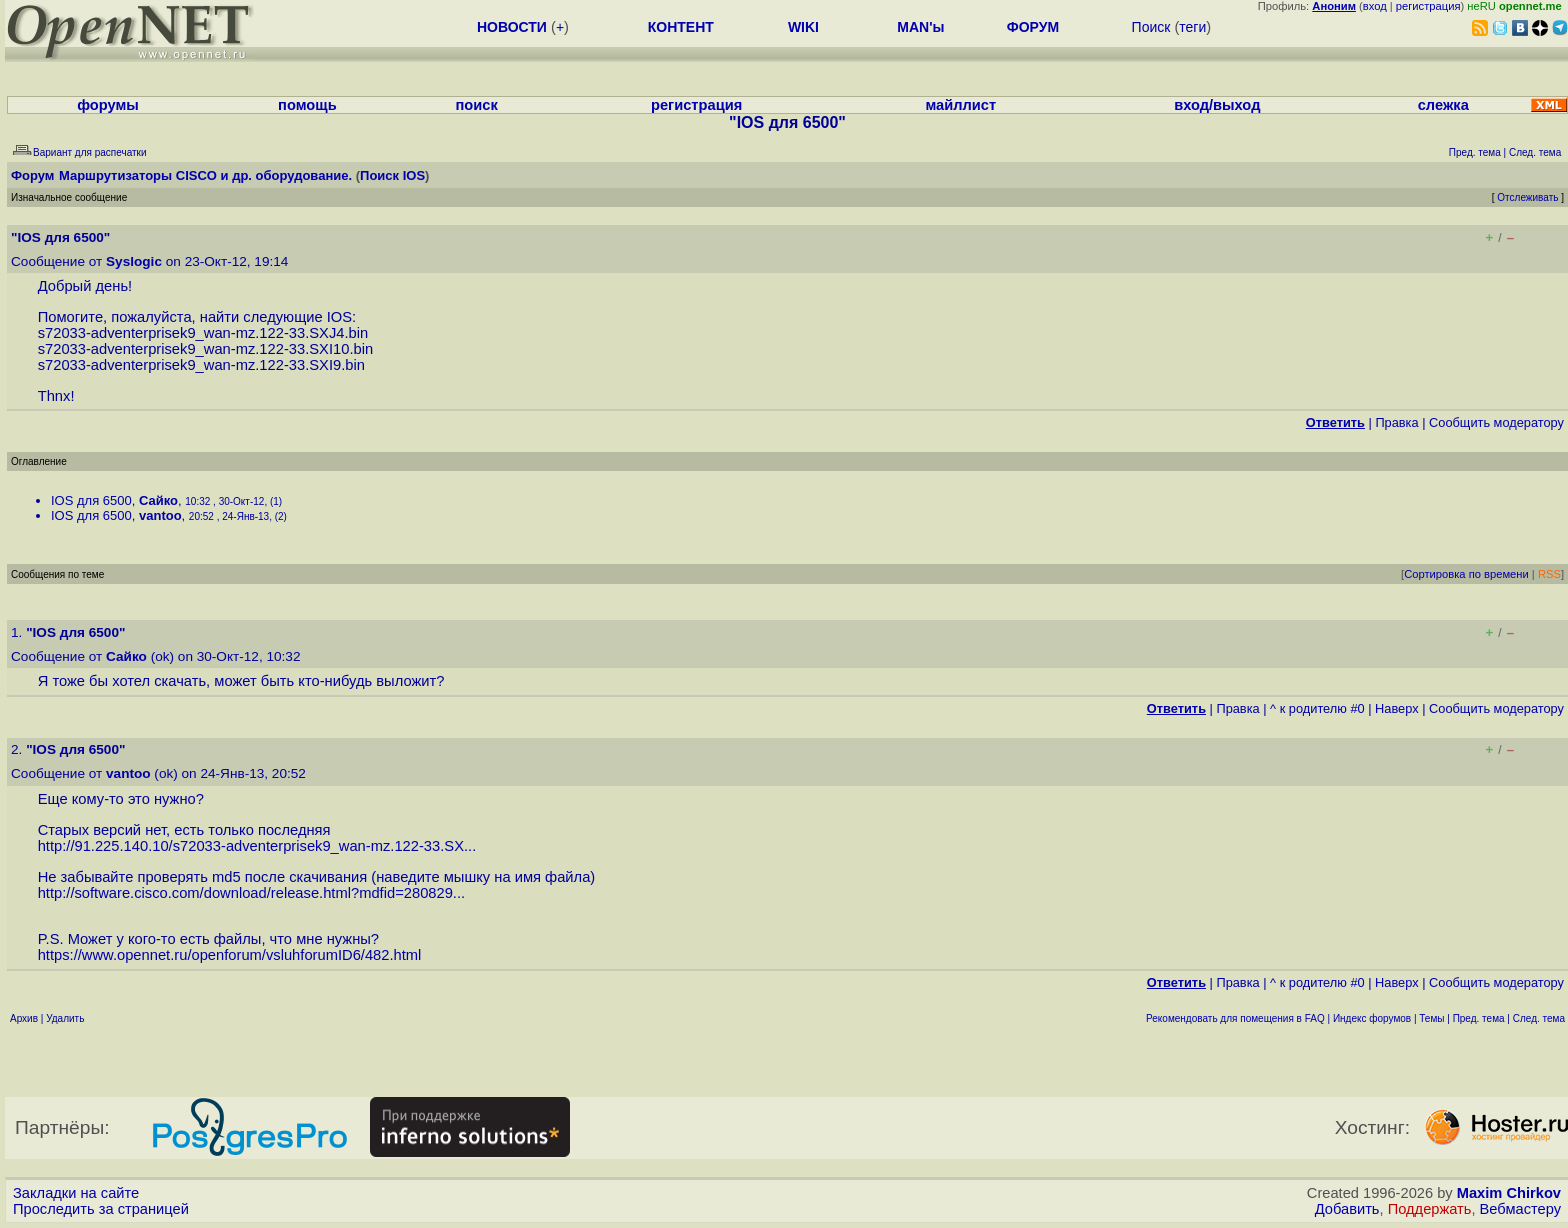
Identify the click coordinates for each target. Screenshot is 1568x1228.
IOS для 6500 (91, 500)
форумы (108, 105)
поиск (477, 105)
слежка (1443, 105)
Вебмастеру (1520, 1209)
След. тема (1539, 1018)
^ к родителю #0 (1317, 708)
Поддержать (1430, 1209)
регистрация (1428, 6)
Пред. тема (1479, 1018)
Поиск (1151, 27)
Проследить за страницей (101, 1209)
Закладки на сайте (76, 1193)
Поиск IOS (392, 175)
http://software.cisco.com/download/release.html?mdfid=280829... (251, 893)
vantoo (160, 515)
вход (1375, 6)
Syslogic (134, 261)
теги (1192, 27)
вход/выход (1217, 105)
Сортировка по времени (1466, 574)
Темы (1431, 1018)
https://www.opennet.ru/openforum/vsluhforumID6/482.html (230, 955)
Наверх (1397, 708)
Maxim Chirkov (1509, 1193)
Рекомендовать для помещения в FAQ (1235, 1018)
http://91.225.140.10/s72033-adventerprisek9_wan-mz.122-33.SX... (257, 846)
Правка (1396, 422)
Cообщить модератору (1496, 422)
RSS (1549, 574)
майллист (960, 105)
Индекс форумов (1372, 1018)
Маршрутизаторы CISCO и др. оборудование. (205, 175)
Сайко (158, 500)
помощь (307, 105)
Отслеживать (1527, 197)
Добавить (1347, 1209)
